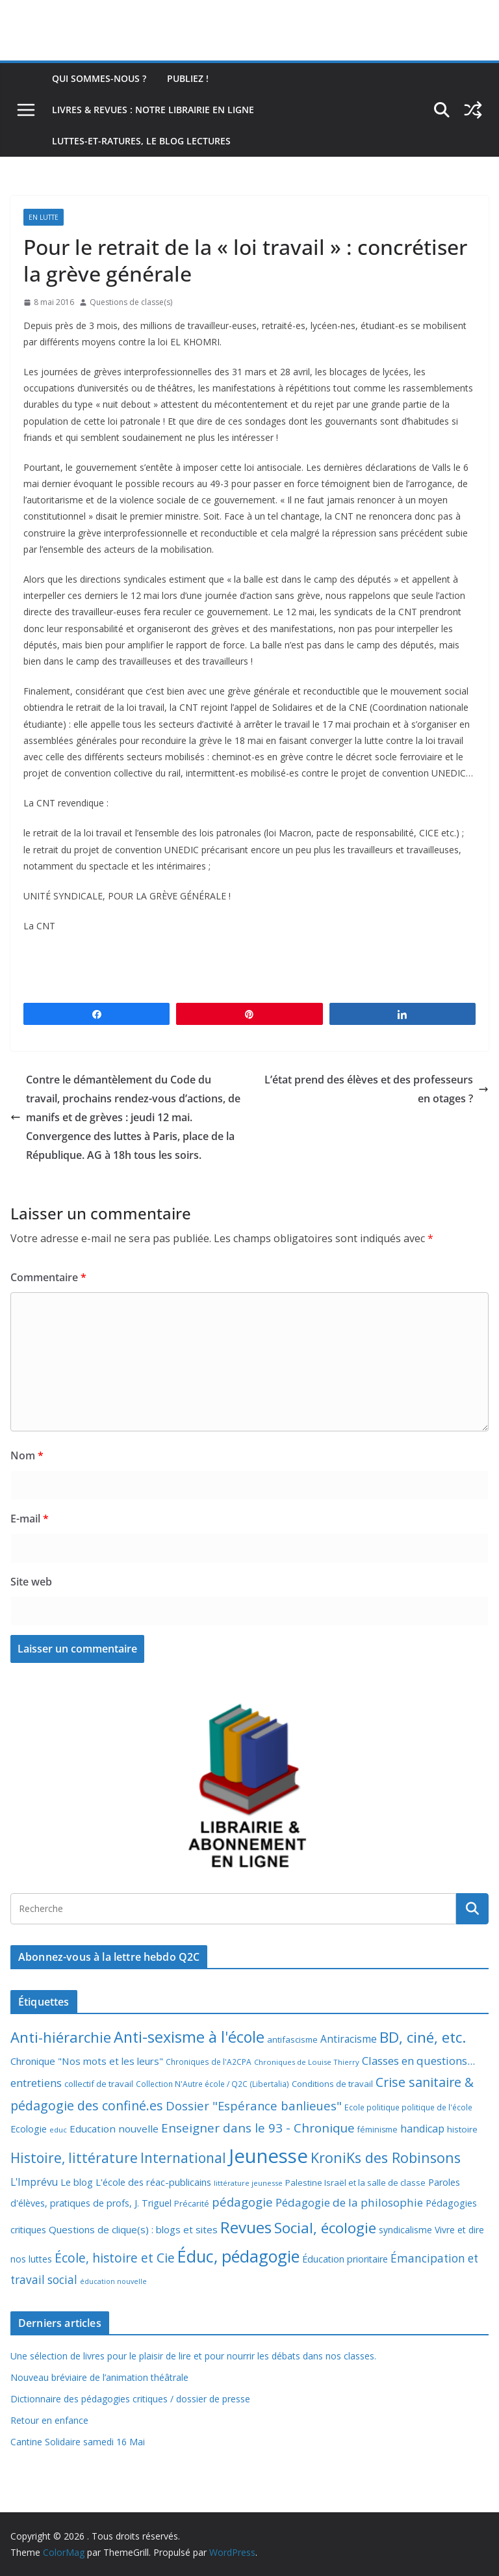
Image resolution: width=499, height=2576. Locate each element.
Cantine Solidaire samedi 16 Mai (77, 2442)
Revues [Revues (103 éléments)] (246, 2227)
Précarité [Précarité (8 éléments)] (191, 2203)
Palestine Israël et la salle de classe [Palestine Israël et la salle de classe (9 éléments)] (355, 2182)
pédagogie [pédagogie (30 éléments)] (242, 2202)
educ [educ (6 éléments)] (58, 2129)
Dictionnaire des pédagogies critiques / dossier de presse (130, 2399)
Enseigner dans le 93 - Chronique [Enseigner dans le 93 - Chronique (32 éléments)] (258, 2127)
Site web (31, 1581)
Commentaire (48, 1277)
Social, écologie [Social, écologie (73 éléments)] (325, 2228)
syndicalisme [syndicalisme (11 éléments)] (405, 2230)
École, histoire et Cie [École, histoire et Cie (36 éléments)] (115, 2257)
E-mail (29, 1518)
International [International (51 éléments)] (183, 2158)
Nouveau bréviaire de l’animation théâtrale (99, 2377)
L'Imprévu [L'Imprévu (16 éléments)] (34, 2182)
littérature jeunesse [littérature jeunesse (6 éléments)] (248, 2183)
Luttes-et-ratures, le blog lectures (141, 141)
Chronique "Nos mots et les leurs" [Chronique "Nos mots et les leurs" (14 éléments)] (86, 2060)
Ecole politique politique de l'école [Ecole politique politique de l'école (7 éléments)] (408, 2107)
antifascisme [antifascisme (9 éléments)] (292, 2039)
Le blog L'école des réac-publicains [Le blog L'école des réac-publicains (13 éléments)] (135, 2181)
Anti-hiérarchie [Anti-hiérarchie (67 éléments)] (60, 2037)
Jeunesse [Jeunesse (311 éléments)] (268, 2156)
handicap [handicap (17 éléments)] (422, 2128)
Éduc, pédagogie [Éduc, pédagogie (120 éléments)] (238, 2256)
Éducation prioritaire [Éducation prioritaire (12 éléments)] (345, 2259)
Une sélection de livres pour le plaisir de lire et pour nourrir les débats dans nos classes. (193, 2356)
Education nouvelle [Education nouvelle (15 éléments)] (114, 2128)
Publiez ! (188, 78)
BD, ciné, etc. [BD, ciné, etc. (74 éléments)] (423, 2037)
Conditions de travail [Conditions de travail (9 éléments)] (332, 2084)
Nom (27, 1455)
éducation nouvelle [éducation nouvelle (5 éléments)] (113, 2281)
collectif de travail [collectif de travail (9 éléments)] (98, 2084)
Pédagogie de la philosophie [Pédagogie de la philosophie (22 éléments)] (349, 2202)
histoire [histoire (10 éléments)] (462, 2129)
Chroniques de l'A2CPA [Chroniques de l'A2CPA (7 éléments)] (208, 2061)
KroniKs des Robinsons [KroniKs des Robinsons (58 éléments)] (386, 2157)
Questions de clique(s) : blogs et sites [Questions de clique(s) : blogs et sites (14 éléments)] (133, 2229)
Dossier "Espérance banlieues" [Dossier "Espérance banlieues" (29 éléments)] (254, 2105)
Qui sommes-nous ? (99, 78)
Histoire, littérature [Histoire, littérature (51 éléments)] (74, 2158)
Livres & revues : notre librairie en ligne (153, 109)
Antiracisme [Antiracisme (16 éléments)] (348, 2039)
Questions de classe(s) (131, 302)
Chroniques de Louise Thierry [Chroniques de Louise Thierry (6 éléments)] (306, 2062)
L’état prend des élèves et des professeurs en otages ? (376, 1089)
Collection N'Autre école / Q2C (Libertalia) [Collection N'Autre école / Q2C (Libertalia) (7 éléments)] (212, 2084)
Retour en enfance (49, 2420)
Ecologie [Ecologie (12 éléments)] (28, 2129)
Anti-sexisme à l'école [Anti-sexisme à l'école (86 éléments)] (189, 2036)
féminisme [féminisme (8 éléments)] (377, 2129)
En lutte (43, 217)
